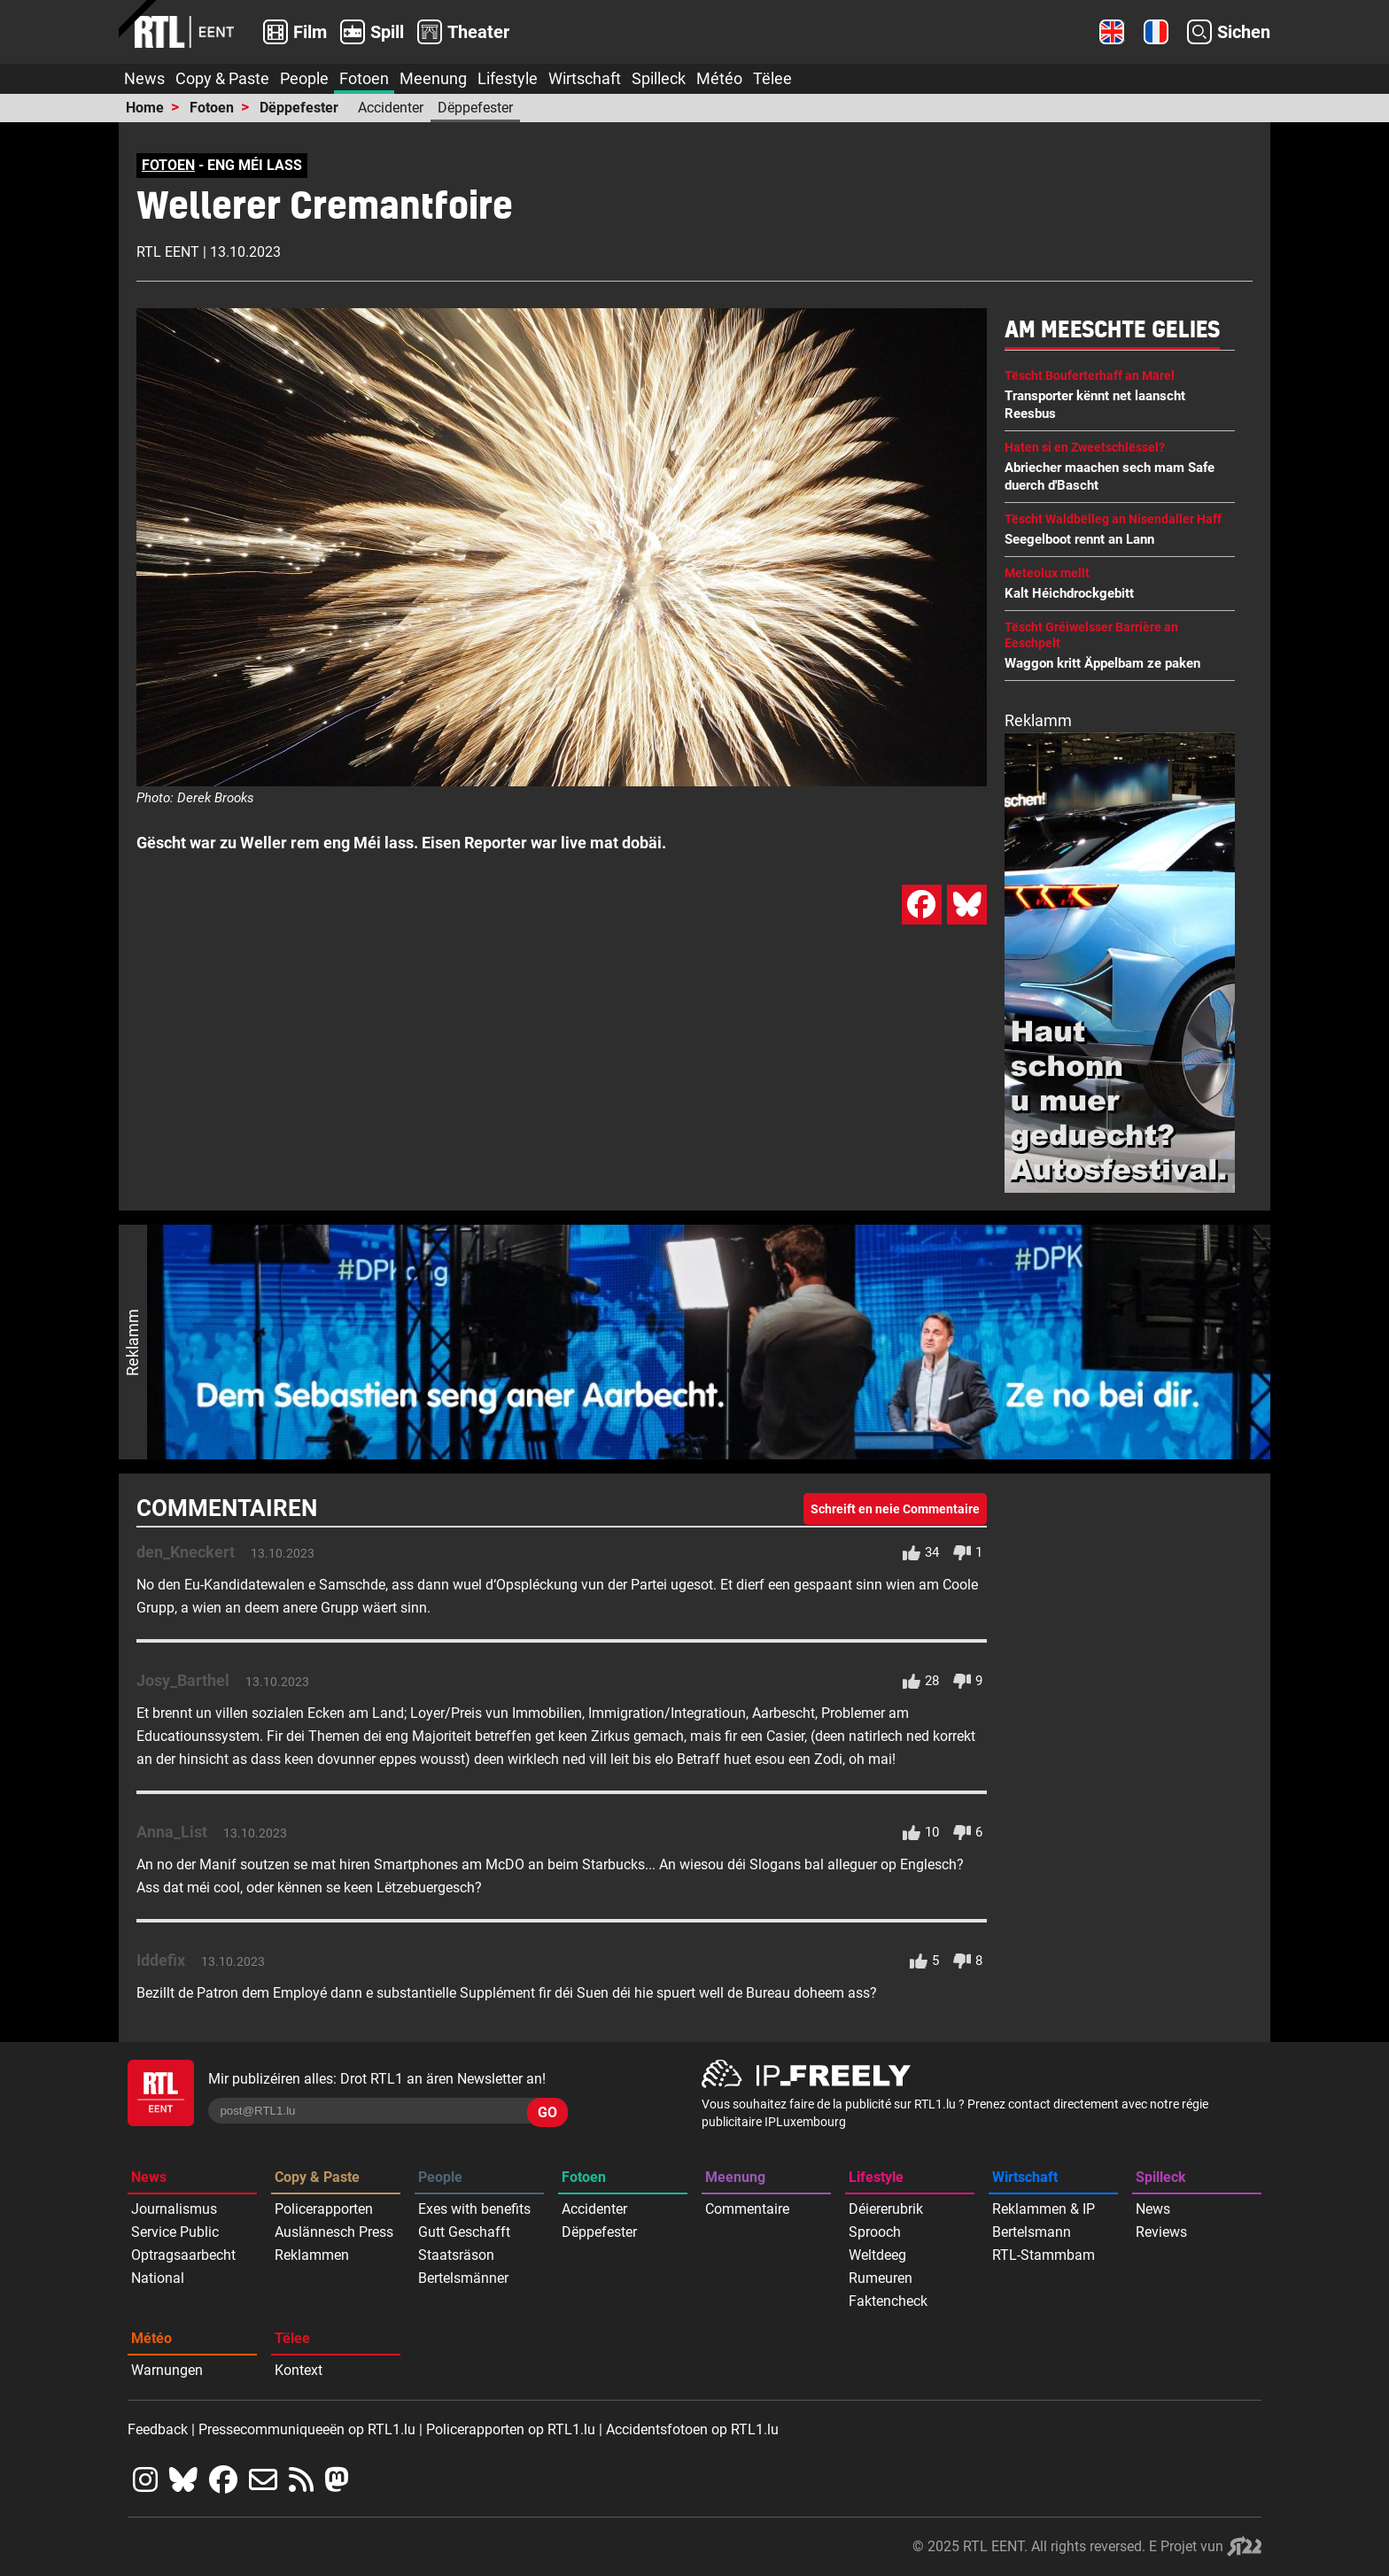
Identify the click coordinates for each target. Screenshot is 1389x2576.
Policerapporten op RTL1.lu (510, 2429)
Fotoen (364, 78)
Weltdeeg (877, 2255)
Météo (719, 78)
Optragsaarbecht (183, 2255)
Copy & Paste (222, 78)
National (157, 2278)
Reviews (1161, 2232)
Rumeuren (880, 2278)
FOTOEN (168, 165)
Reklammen (312, 2255)
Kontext (298, 2370)
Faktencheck (888, 2301)
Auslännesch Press (334, 2232)
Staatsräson (456, 2255)
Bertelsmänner (463, 2278)
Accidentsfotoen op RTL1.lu (692, 2429)
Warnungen (167, 2370)
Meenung (433, 78)
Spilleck (659, 78)
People (304, 78)
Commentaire (747, 2209)
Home (145, 107)
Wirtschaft (584, 78)
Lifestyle (507, 78)
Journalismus (174, 2209)
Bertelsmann (1031, 2232)
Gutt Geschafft (464, 2232)
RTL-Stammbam (1043, 2255)
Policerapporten (324, 2209)
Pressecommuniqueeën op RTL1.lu (306, 2429)
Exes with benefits (474, 2209)
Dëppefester (299, 107)
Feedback (158, 2429)
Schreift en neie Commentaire (895, 1509)
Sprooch (875, 2232)
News (144, 78)
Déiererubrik (886, 2209)
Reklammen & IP (1043, 2209)
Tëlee (772, 78)
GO (547, 2112)
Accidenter (390, 107)
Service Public (175, 2232)
